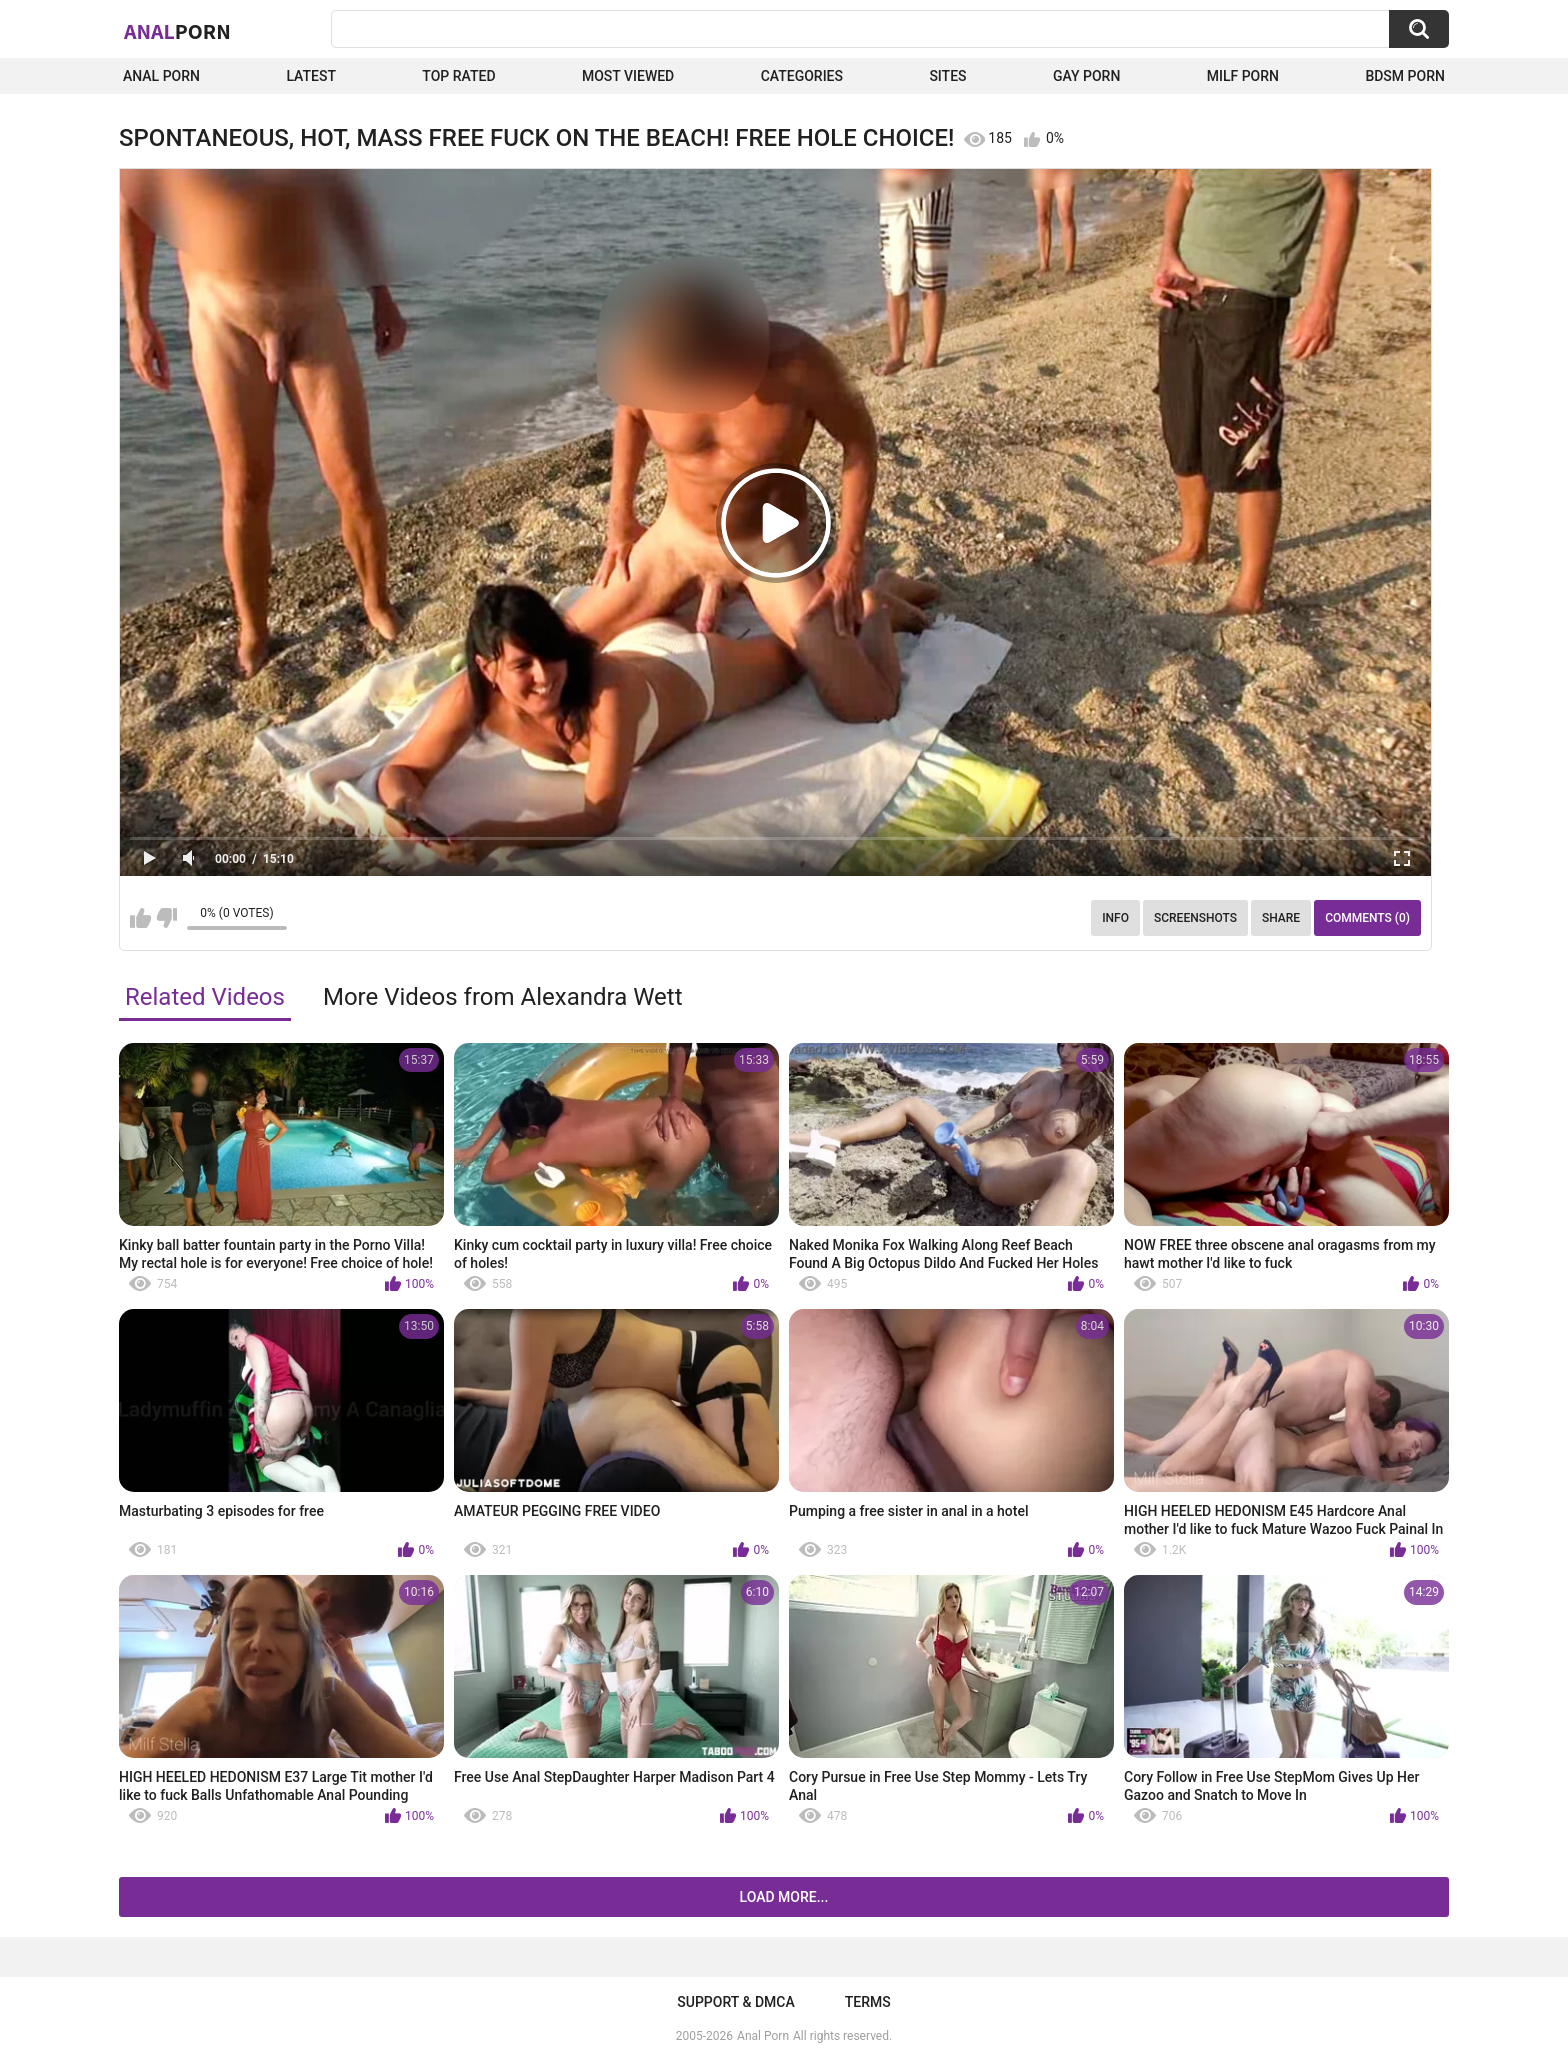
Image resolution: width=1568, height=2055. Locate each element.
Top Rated (458, 76)
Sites (947, 76)
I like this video (140, 918)
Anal (177, 31)
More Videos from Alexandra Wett (503, 997)
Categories (802, 76)
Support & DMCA (735, 2002)
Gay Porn (1086, 76)
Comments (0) (1367, 918)
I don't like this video (166, 918)
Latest (311, 76)
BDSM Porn (1405, 76)
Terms (868, 2002)
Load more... (784, 1897)
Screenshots (1195, 918)
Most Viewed (628, 76)
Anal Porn (161, 76)
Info (1115, 918)
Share (1281, 918)
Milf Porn (1243, 76)
